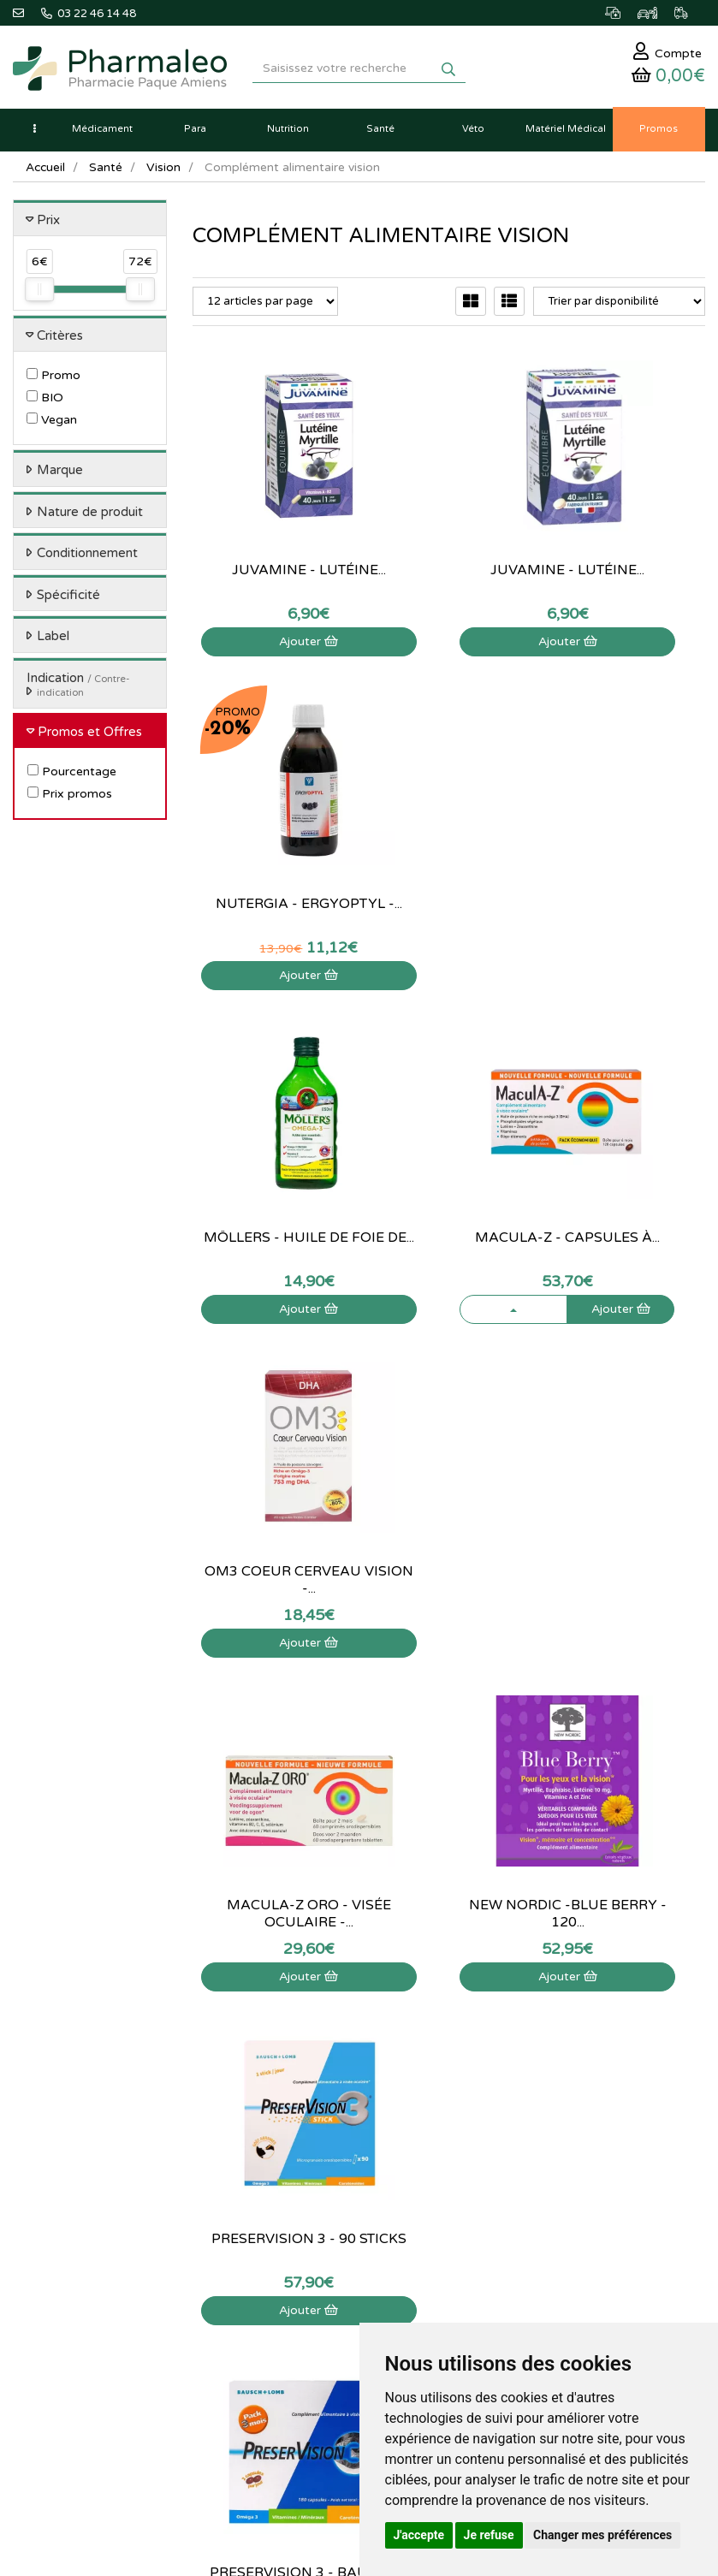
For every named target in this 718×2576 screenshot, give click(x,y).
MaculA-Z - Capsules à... (448, 865)
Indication (78, 688)
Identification (45, 2241)
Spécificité (68, 599)
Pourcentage (71, 776)
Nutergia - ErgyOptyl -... (628, 531)
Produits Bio (282, 2097)
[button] (34, 133)
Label (53, 641)
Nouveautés (281, 2059)
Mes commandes (55, 2259)
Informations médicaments (557, 2040)
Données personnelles (546, 2134)
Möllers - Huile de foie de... (269, 865)
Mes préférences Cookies (76, 2334)
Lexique (271, 2022)
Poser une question (538, 2022)
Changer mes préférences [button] (602, 2535)
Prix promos (69, 799)
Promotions (281, 2078)
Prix (48, 224)
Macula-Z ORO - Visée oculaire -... (269, 1199)
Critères (60, 339)
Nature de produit (90, 516)
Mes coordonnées (58, 2278)
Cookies (511, 2152)
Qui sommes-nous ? (540, 2003)
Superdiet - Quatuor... (628, 1533)
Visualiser (448, 1595)
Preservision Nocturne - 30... (448, 1533)
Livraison (513, 2078)
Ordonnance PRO (295, 2134)
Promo (53, 380)
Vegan (52, 425)
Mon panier (41, 2223)
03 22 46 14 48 (342, 1844)
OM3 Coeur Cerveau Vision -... (629, 865)
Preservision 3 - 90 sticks (629, 1199)
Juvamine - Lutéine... (270, 531)
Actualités (276, 2003)
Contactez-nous (530, 1985)
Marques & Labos (296, 2040)
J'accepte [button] (419, 2535)
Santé (107, 171)
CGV (502, 2116)
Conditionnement (87, 558)
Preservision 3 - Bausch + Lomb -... (269, 1533)
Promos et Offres (90, 736)
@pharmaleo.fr (93, 2035)
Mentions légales (532, 2097)
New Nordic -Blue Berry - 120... (449, 1199)
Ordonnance (283, 2116)
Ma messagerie (50, 2297)
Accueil (46, 171)
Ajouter (269, 594)
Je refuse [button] (489, 2535)
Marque (60, 475)
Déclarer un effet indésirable (561, 2059)
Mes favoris (41, 2316)
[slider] (39, 294)
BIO (45, 402)
